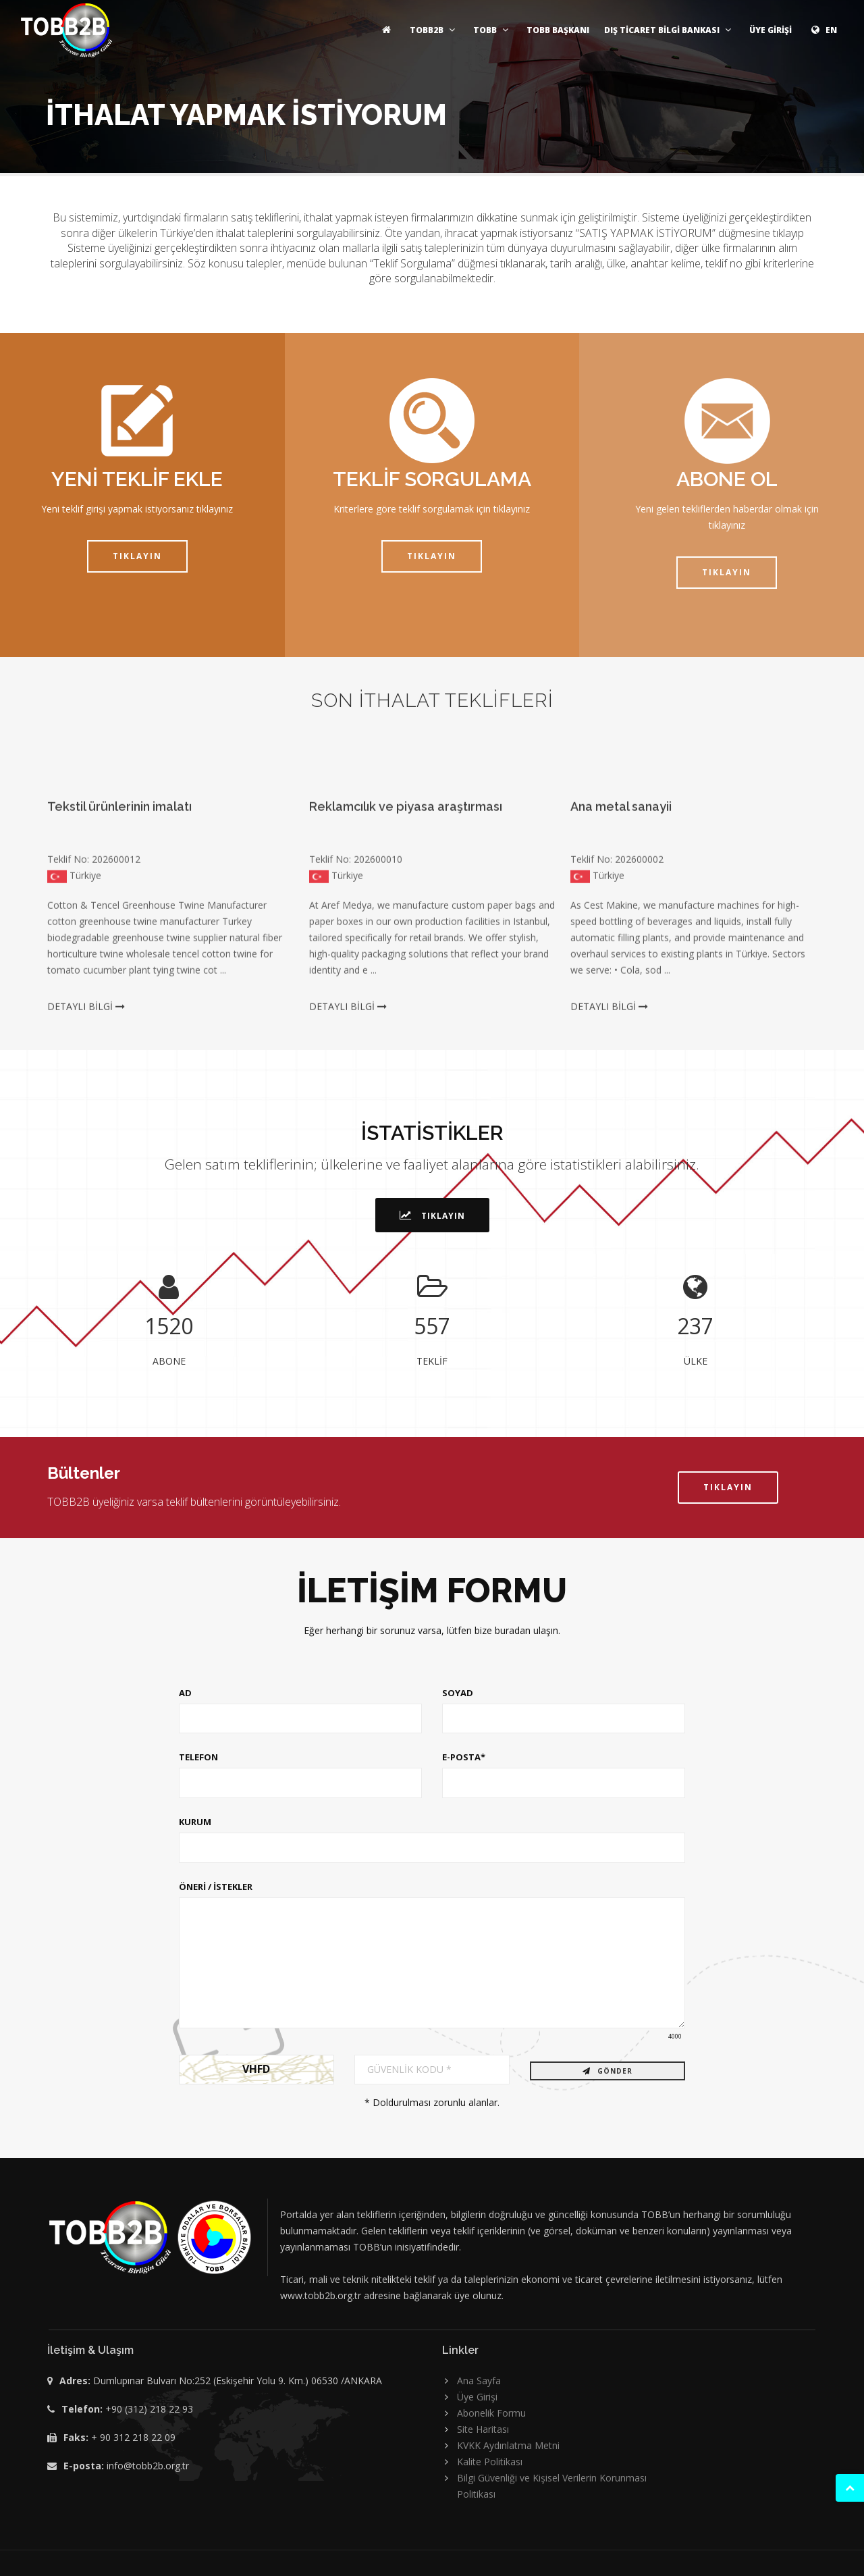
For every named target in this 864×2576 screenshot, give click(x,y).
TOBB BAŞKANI (557, 30)
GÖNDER (607, 2071)
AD (185, 1693)
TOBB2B (434, 30)
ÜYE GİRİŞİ (770, 30)
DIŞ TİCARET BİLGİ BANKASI (669, 30)
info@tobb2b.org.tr (148, 2465)
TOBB (492, 30)
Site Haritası (483, 2429)
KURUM (195, 1822)
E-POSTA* (463, 1757)
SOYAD (457, 1693)
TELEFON (198, 1757)
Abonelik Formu (491, 2413)
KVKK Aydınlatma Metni (508, 2445)
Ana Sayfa (479, 2380)
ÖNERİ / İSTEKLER (215, 1887)
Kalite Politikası (489, 2461)
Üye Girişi (477, 2396)
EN (822, 30)
